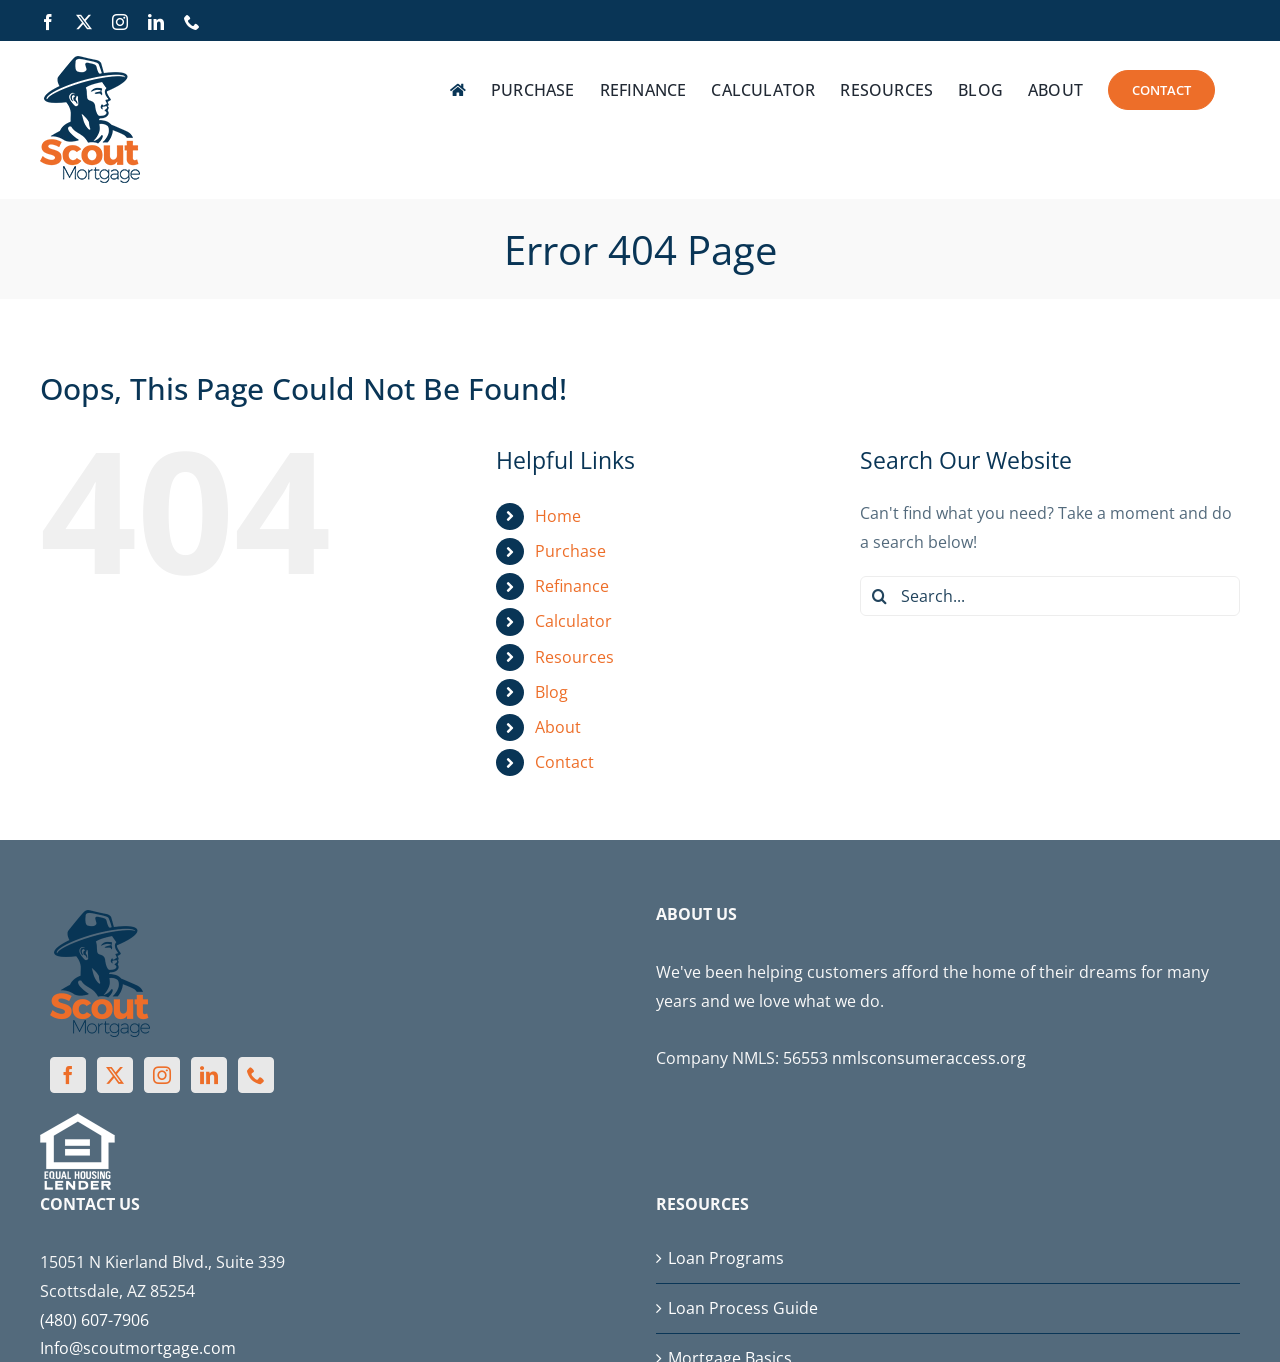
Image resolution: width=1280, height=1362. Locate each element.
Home (558, 516)
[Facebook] (68, 1075)
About (558, 727)
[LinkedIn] (209, 1075)
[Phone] (256, 1075)
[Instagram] (162, 1075)
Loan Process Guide (743, 1308)
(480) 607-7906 (94, 1320)
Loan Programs (726, 1258)
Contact (564, 762)
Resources (574, 657)
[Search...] (1050, 596)
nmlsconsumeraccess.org (929, 1058)
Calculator (573, 621)
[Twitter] (115, 1075)
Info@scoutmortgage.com (138, 1348)
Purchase (570, 551)
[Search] (880, 596)
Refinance (572, 586)
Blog (551, 692)
